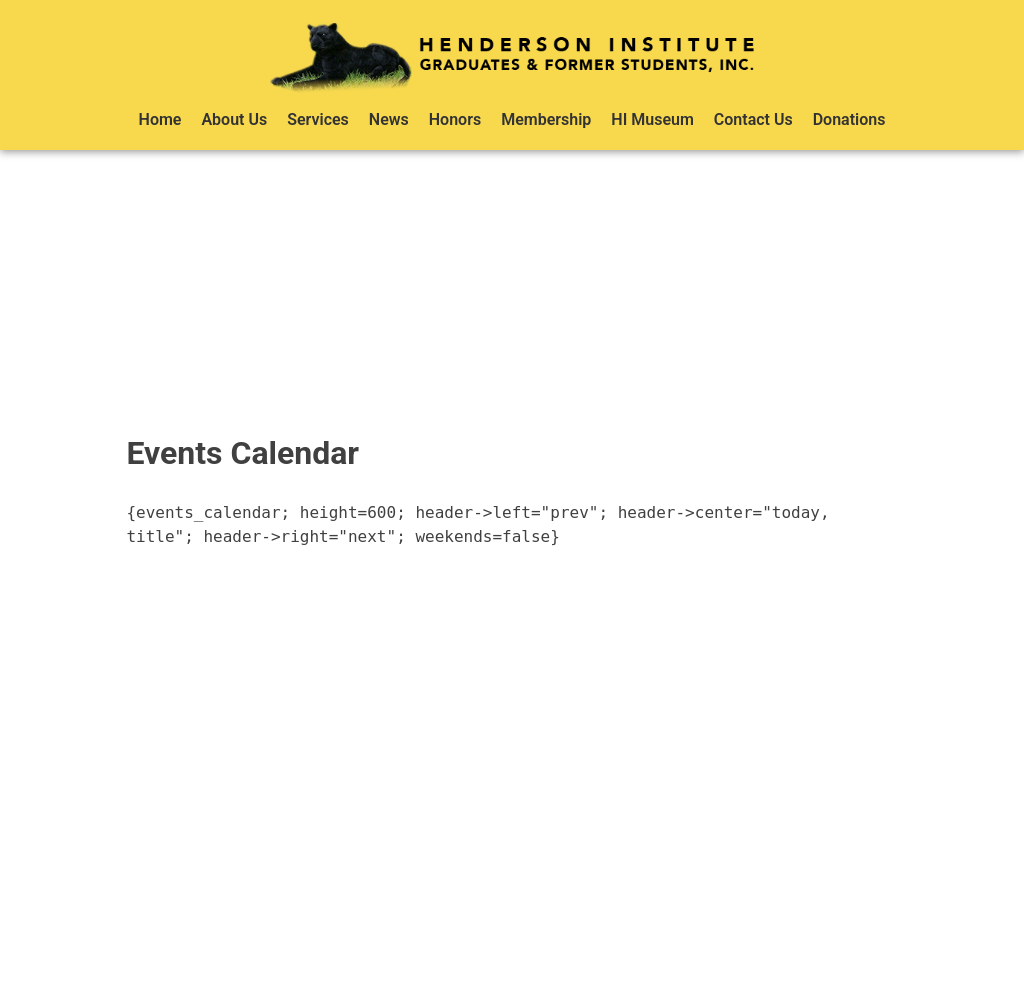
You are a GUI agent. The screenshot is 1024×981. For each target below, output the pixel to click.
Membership (546, 119)
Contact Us (753, 119)
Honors (455, 119)
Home (160, 119)
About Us (234, 119)
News (389, 119)
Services (318, 119)
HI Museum (652, 119)
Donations (849, 119)
